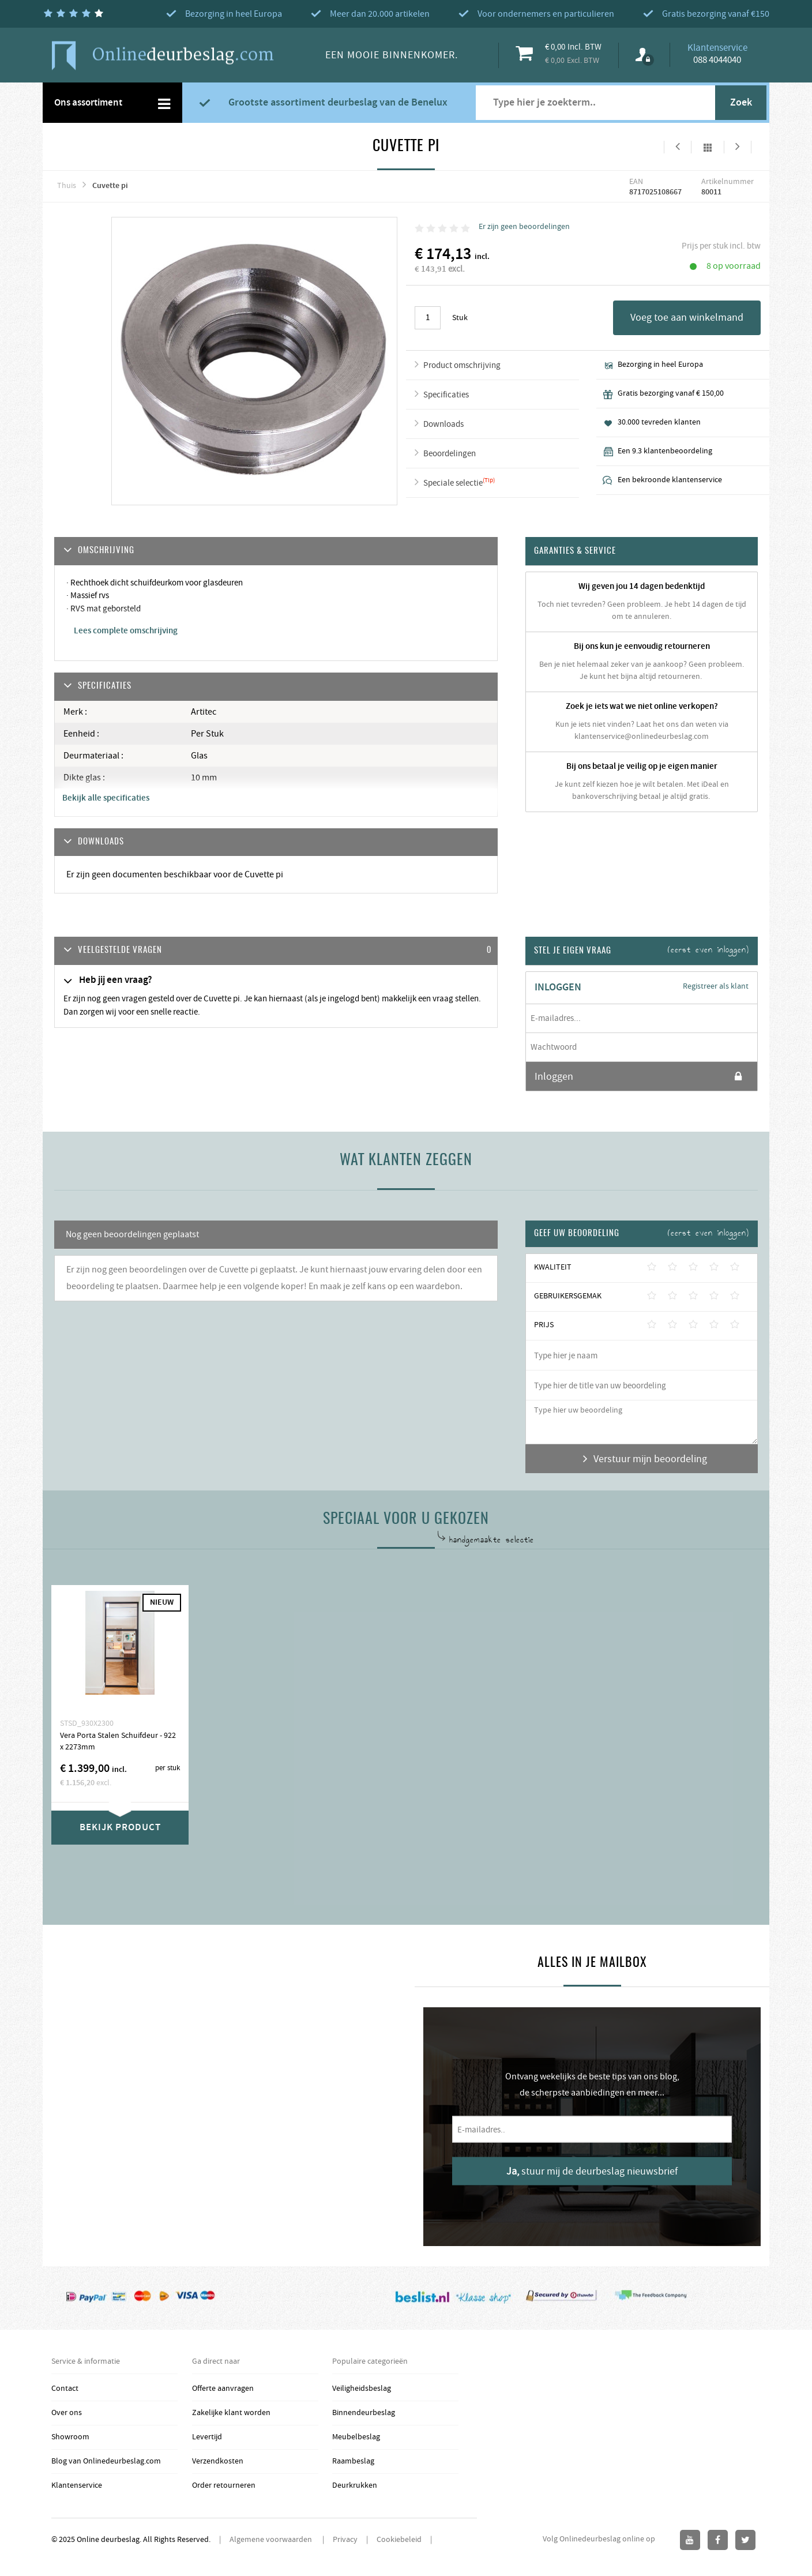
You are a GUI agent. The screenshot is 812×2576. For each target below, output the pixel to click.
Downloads (443, 424)
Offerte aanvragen (223, 2388)
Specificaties (446, 394)
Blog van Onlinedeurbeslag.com (106, 2461)
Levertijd (207, 2437)
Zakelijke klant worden (231, 2413)
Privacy (345, 2539)
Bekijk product (120, 1827)
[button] (276, 950)
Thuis (66, 186)
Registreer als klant (716, 986)
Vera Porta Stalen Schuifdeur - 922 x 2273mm (118, 1741)
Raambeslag (353, 2461)
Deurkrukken (354, 2485)
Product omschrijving (462, 365)
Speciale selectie (453, 483)
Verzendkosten (217, 2461)
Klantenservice (76, 2485)
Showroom (70, 2437)
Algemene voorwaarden (272, 2539)
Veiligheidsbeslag (361, 2388)
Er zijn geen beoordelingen (524, 226)
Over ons (66, 2413)
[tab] (276, 951)
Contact (64, 2388)
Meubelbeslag (356, 2437)
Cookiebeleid (399, 2539)
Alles (707, 147)
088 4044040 (717, 60)
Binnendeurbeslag (363, 2413)
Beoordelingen (449, 453)
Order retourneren (223, 2485)
